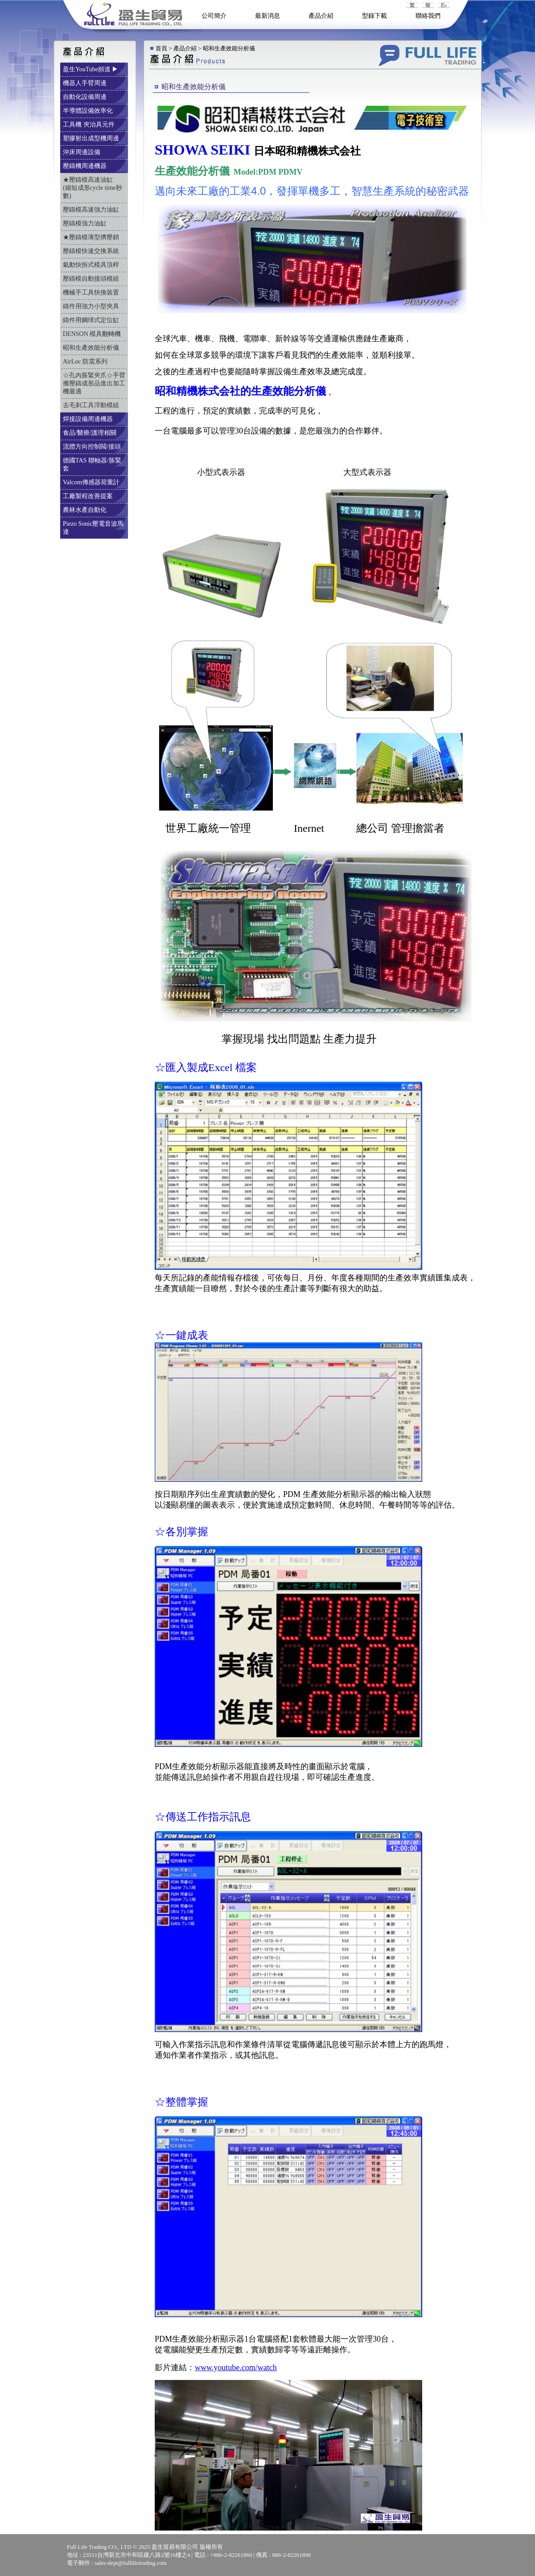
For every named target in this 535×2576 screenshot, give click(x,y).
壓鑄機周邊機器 (85, 166)
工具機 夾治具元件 (89, 124)
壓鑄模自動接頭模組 (92, 278)
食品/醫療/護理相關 (90, 432)
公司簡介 (214, 15)
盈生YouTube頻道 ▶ (91, 69)
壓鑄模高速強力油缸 (92, 209)
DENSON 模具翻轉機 (93, 334)
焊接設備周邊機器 (89, 419)
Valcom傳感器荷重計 (92, 482)
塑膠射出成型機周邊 (92, 138)
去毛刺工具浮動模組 (92, 405)
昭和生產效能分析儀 (92, 347)
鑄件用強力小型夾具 (92, 306)
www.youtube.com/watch (236, 2367)
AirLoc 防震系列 (86, 361)
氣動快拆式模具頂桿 (92, 265)
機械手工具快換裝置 (92, 292)
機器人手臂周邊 (85, 83)
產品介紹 (321, 15)
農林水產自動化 (85, 510)
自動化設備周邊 (85, 97)
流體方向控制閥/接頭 (92, 446)
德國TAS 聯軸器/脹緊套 (92, 464)
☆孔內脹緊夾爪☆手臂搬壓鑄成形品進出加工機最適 (94, 383)
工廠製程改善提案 (89, 496)
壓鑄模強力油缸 (85, 223)
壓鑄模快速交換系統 (92, 251)
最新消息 (267, 15)
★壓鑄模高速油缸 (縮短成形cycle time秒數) (92, 187)
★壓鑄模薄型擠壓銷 (92, 237)
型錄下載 (374, 15)
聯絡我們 (428, 15)
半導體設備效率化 (89, 110)
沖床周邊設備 (82, 152)
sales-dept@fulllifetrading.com (131, 2563)
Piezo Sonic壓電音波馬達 (93, 527)
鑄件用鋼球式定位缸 (92, 320)
